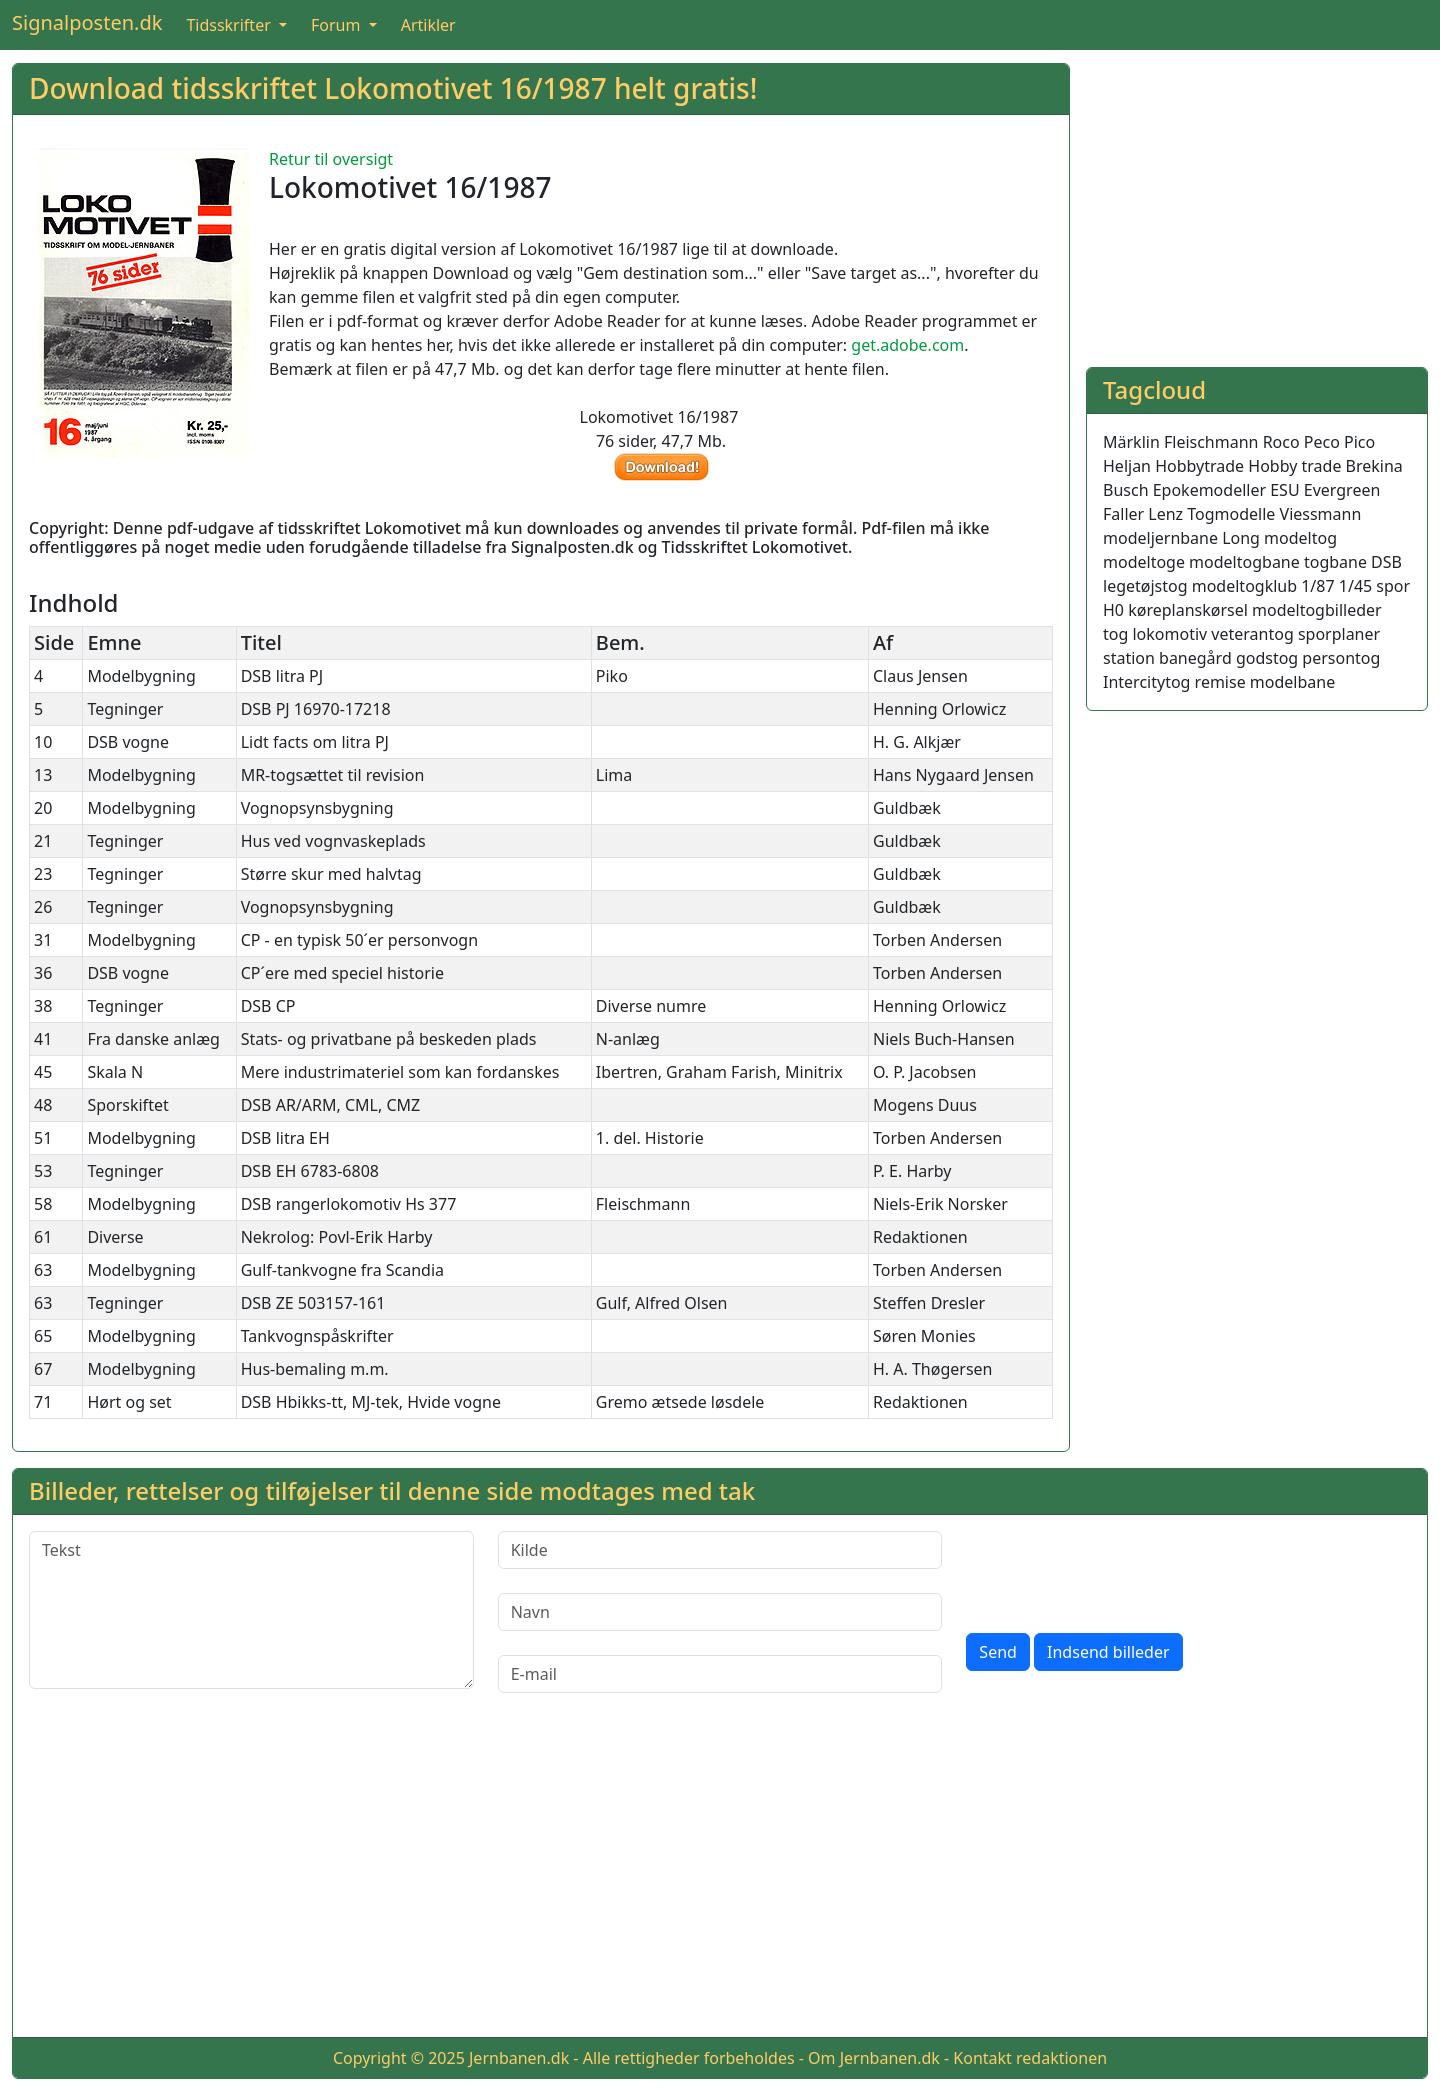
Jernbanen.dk (519, 2058)
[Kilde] (720, 1550)
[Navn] (720, 1612)
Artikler (428, 25)
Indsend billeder (1108, 1652)
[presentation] (1118, 1570)
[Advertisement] (1257, 203)
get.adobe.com (907, 345)
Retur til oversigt (331, 159)
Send (998, 1652)
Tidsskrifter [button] (230, 25)
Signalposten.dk (87, 22)
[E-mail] (720, 1674)
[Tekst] (251, 1610)
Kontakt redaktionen (1030, 2058)
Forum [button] (338, 25)
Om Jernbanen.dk (874, 2058)
